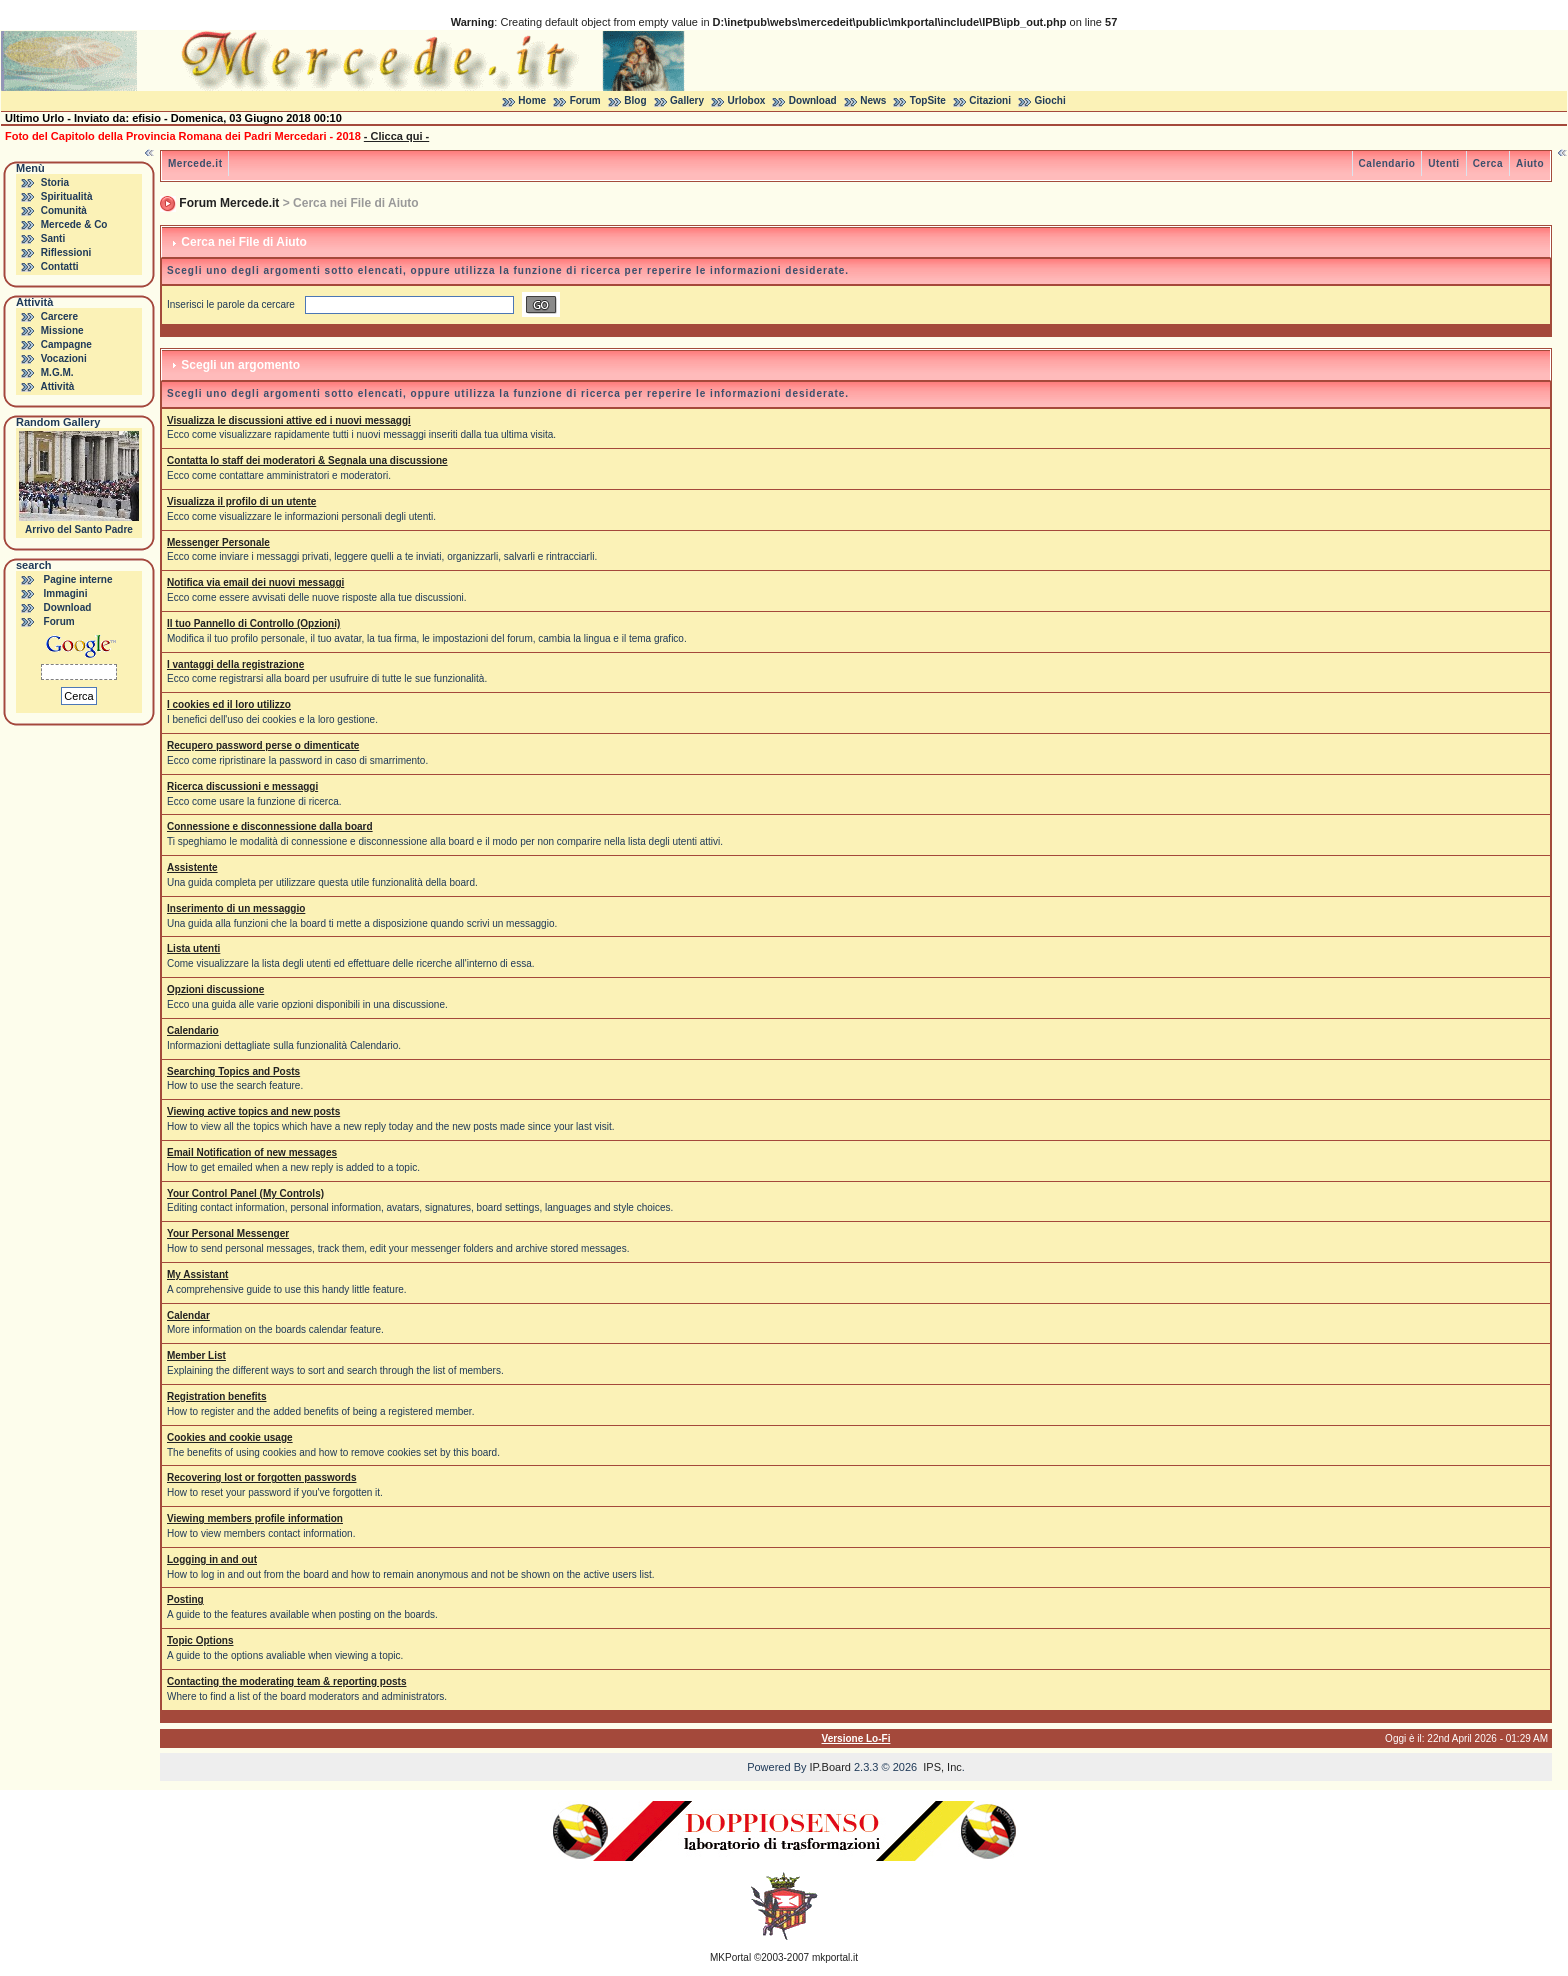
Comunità (64, 210)
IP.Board (830, 1767)
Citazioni (990, 100)
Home (532, 100)
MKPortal (730, 1957)
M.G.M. (57, 372)
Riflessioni (66, 252)
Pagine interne (78, 579)
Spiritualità (67, 196)
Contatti (60, 266)
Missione (62, 330)
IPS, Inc (942, 1767)
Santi (53, 238)
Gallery (687, 100)
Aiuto (1530, 163)
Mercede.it (195, 163)
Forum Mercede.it (229, 203)
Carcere (59, 316)
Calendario (1387, 163)
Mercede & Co (74, 224)
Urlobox (747, 100)
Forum (585, 100)
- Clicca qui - (396, 136)
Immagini (66, 593)
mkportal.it (835, 1957)
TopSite (928, 100)
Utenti (1443, 163)
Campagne (66, 344)
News (873, 100)
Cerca (1488, 163)
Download (813, 100)
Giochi (1050, 100)
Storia (55, 182)
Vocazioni (64, 358)
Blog (635, 100)
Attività (57, 386)
